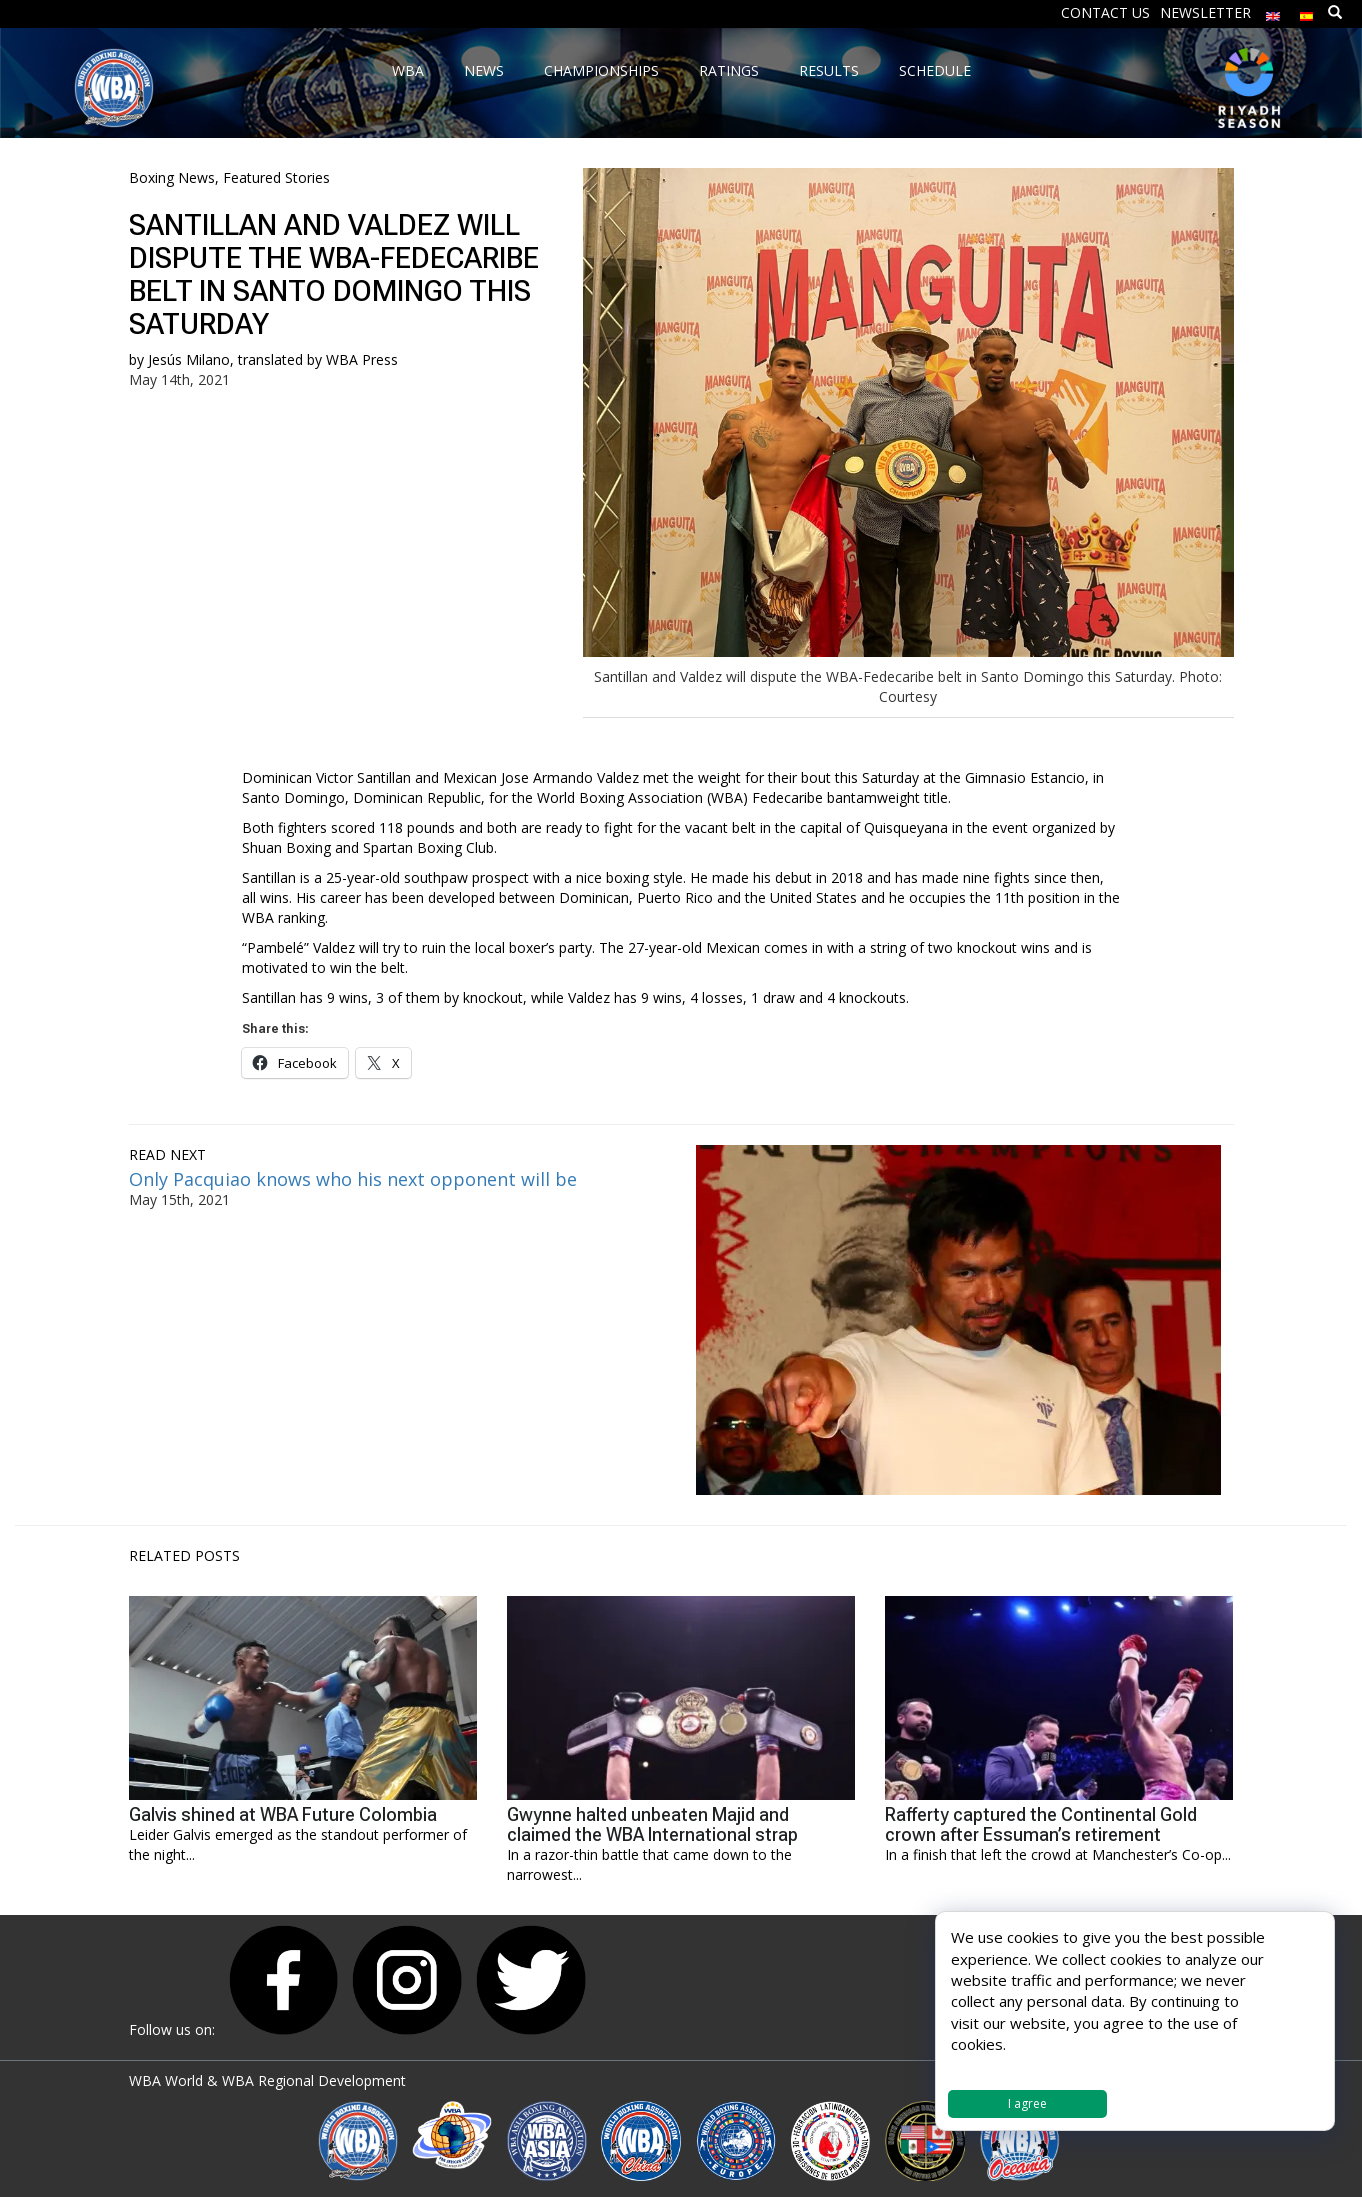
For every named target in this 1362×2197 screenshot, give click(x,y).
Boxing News (172, 177)
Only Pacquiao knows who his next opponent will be (353, 1179)
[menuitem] (1273, 11)
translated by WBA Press (318, 359)
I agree (1027, 2103)
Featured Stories (276, 177)
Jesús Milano (189, 359)
